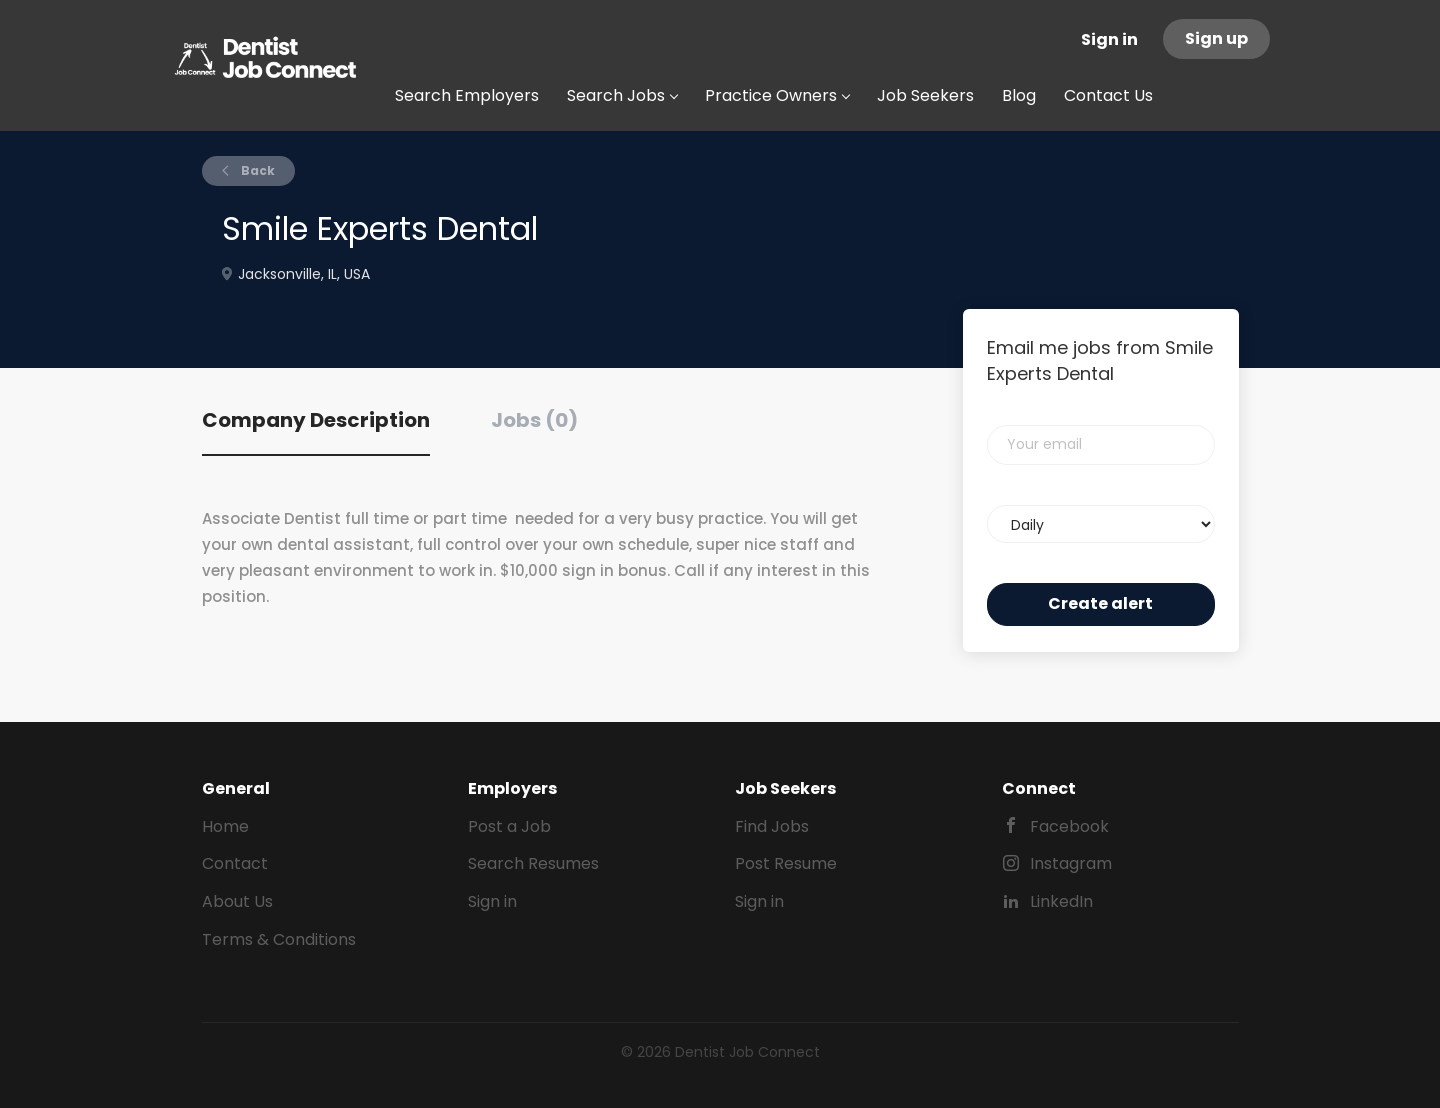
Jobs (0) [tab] (534, 420)
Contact (235, 863)
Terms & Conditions (279, 939)
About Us (237, 901)
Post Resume (786, 863)
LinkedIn (1061, 901)
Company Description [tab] (316, 420)
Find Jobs (772, 826)
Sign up (1216, 38)
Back (256, 170)
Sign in (1109, 39)
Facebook (1069, 826)
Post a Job (509, 826)
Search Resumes (533, 863)
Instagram (1071, 863)
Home (225, 826)
